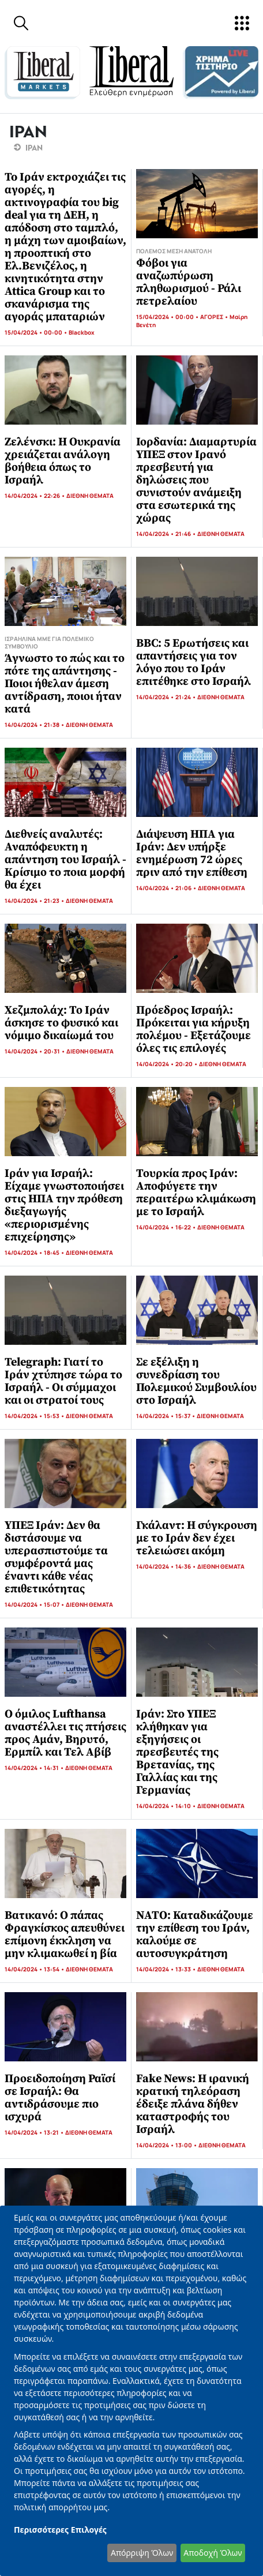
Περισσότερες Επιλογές (60, 2529)
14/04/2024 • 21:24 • (166, 697)
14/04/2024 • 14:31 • (35, 1768)
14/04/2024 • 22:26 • (35, 496)
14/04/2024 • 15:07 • (35, 1604)
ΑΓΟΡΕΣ (211, 317)
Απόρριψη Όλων (142, 2552)
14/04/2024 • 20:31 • (35, 1051)
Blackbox (82, 332)
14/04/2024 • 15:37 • (166, 1416)
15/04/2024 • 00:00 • (37, 332)
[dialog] (131, 2391)
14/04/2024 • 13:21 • (35, 2132)
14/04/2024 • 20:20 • (167, 1064)
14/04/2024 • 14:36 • (166, 1566)
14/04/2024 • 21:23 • (35, 901)
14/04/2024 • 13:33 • (166, 1969)
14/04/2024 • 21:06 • (167, 888)
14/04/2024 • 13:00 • (167, 2145)
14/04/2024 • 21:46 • (166, 534)
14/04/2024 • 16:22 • (166, 1227)
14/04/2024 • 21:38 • (35, 725)
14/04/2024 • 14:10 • (166, 1806)
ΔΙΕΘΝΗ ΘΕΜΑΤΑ (90, 496)
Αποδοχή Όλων (212, 2552)
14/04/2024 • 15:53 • (35, 1416)
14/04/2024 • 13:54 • (35, 1969)
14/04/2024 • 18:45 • (35, 1252)
